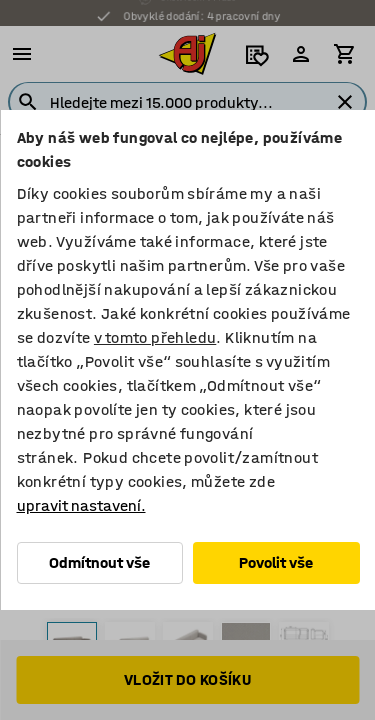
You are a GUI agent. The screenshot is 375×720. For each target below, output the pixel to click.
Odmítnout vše (99, 562)
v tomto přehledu (154, 337)
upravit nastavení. (80, 505)
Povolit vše (276, 562)
